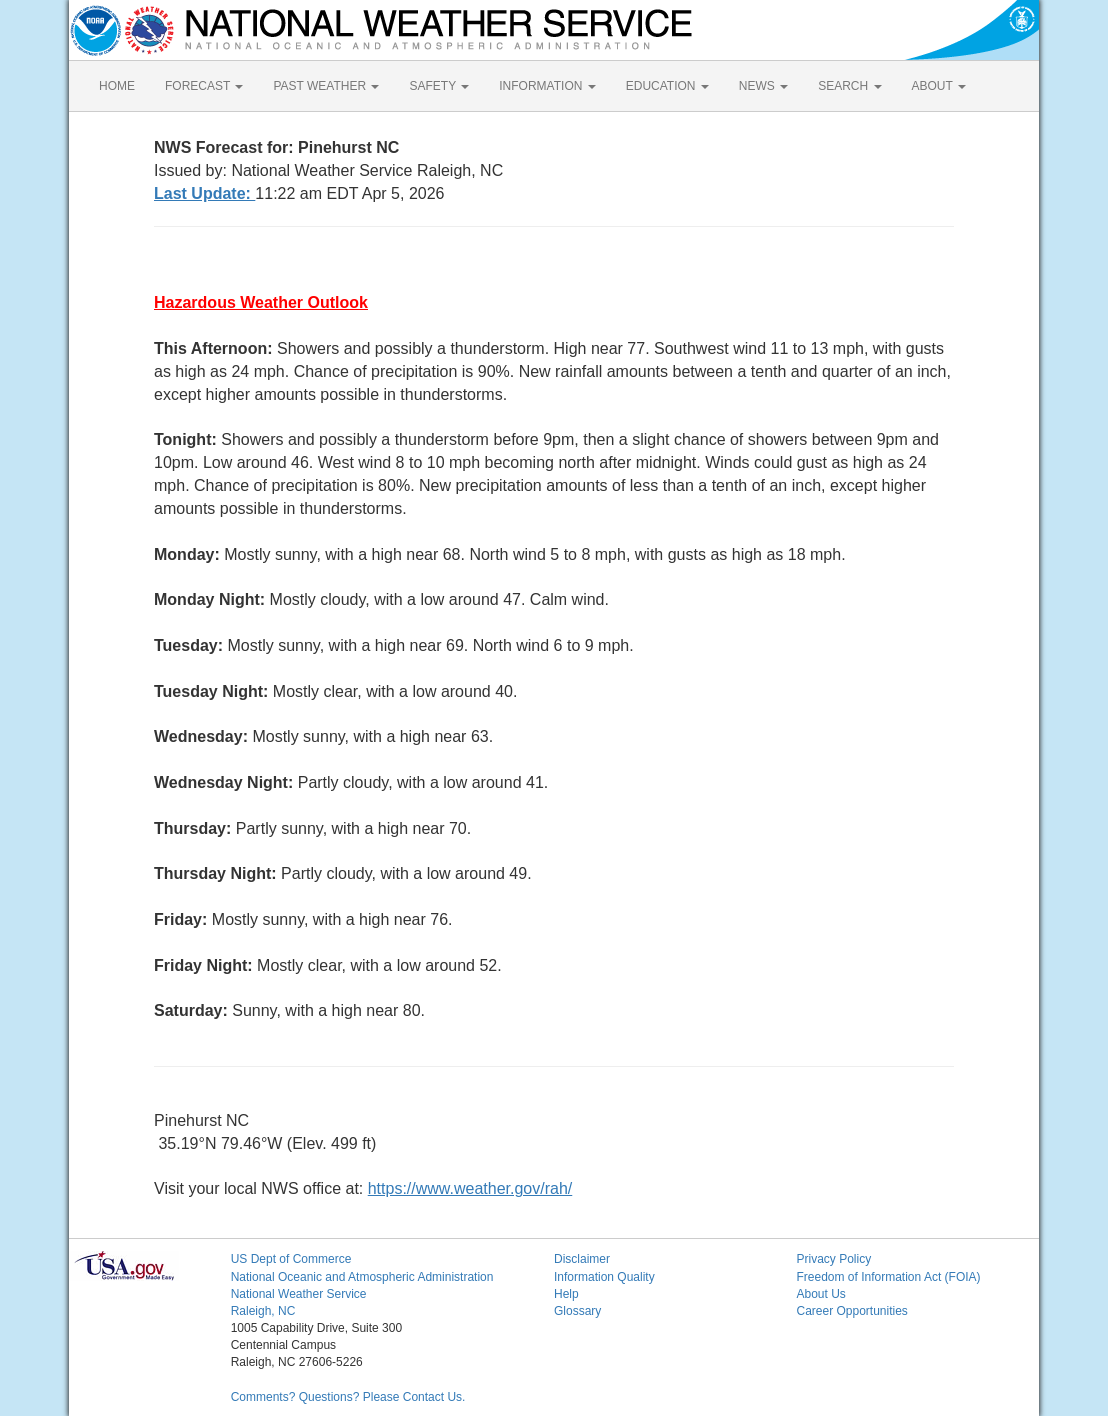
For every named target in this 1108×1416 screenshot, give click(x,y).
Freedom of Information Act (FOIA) (888, 1277)
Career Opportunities (851, 1311)
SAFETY (439, 86)
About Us (820, 1294)
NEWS (763, 86)
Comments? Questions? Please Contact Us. (348, 1397)
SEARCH (849, 86)
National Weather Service (299, 1294)
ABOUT (939, 86)
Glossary (577, 1311)
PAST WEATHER (326, 86)
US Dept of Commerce (291, 1259)
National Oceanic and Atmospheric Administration (362, 1277)
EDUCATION (667, 86)
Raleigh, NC (263, 1311)
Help (566, 1294)
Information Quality (604, 1277)
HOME (117, 86)
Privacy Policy (833, 1259)
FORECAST (204, 86)
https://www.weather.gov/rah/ (470, 1188)
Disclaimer (582, 1259)
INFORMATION (547, 86)
